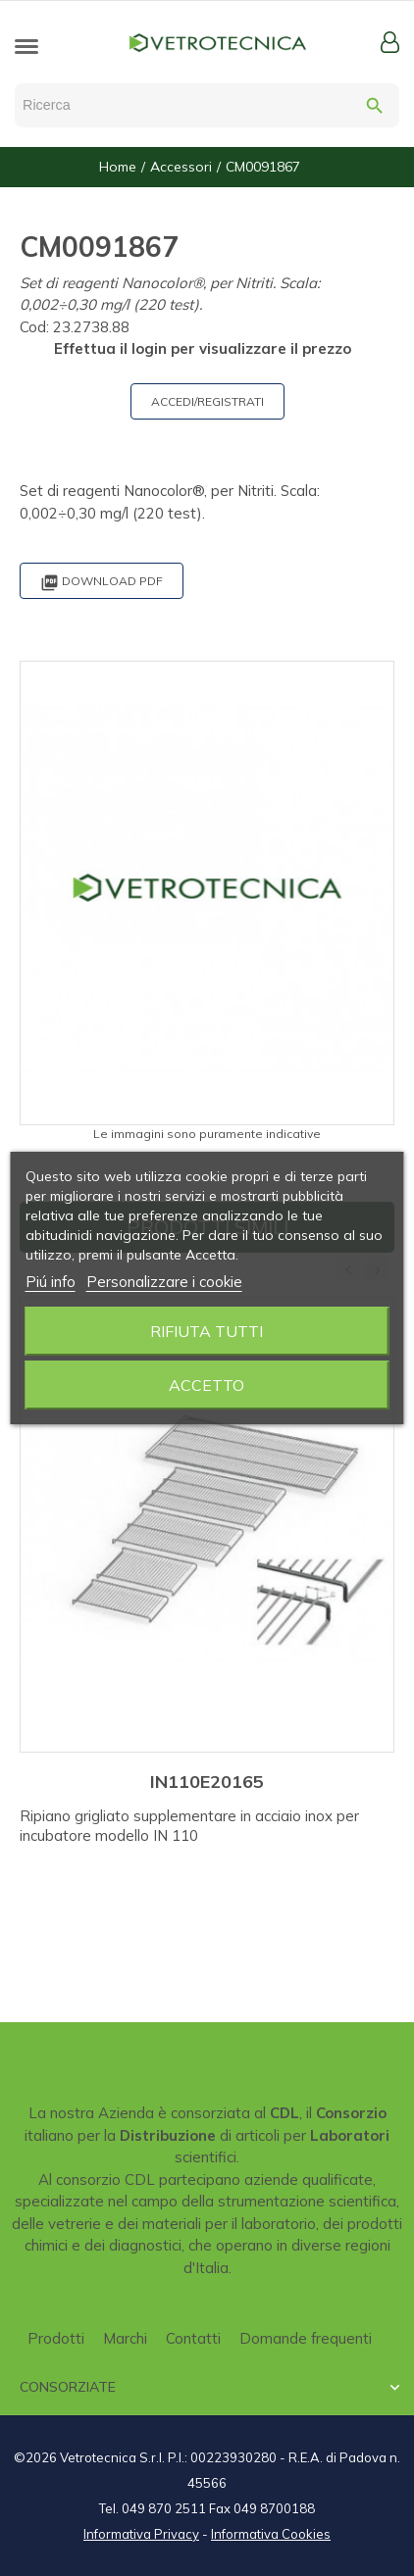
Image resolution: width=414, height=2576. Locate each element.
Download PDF (101, 582)
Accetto (206, 1385)
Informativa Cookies (271, 2534)
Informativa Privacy (141, 2534)
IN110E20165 (207, 1781)
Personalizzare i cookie (164, 1281)
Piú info (51, 1281)
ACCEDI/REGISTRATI (207, 401)
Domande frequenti (305, 2338)
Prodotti (55, 2338)
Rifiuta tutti (206, 1331)
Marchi (125, 2338)
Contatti (193, 2338)
